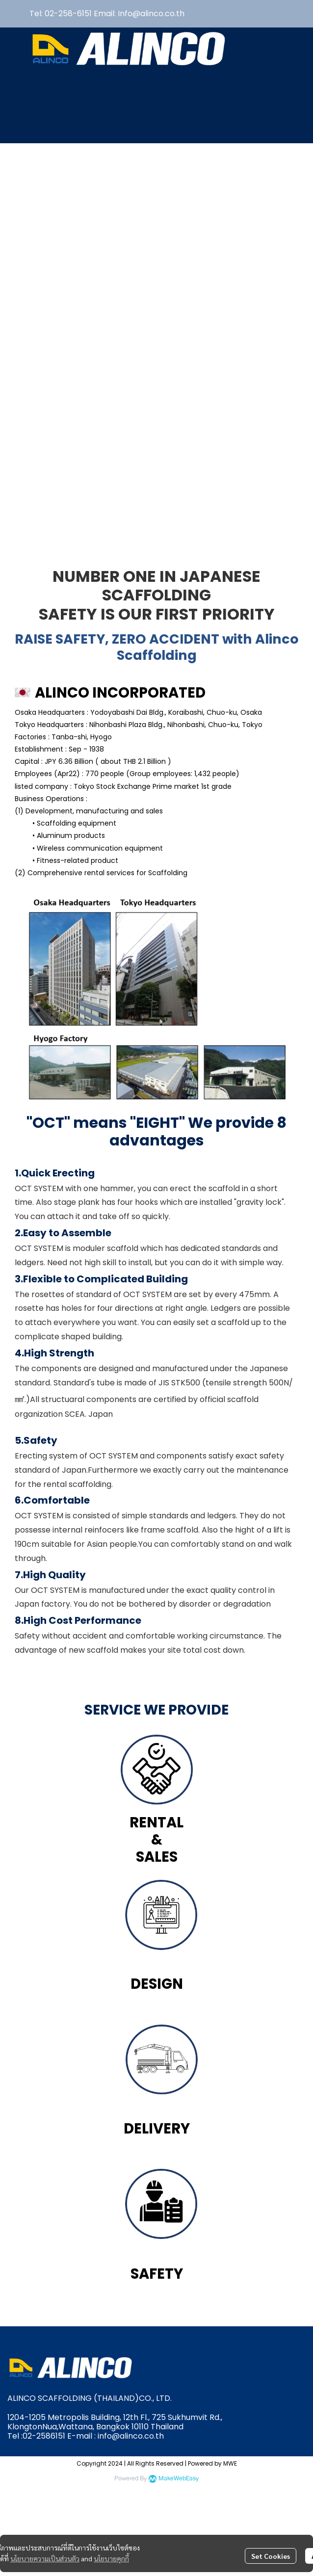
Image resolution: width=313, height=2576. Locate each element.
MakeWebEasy (178, 2478)
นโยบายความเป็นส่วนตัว (44, 2558)
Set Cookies (270, 2555)
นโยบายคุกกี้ (111, 2558)
